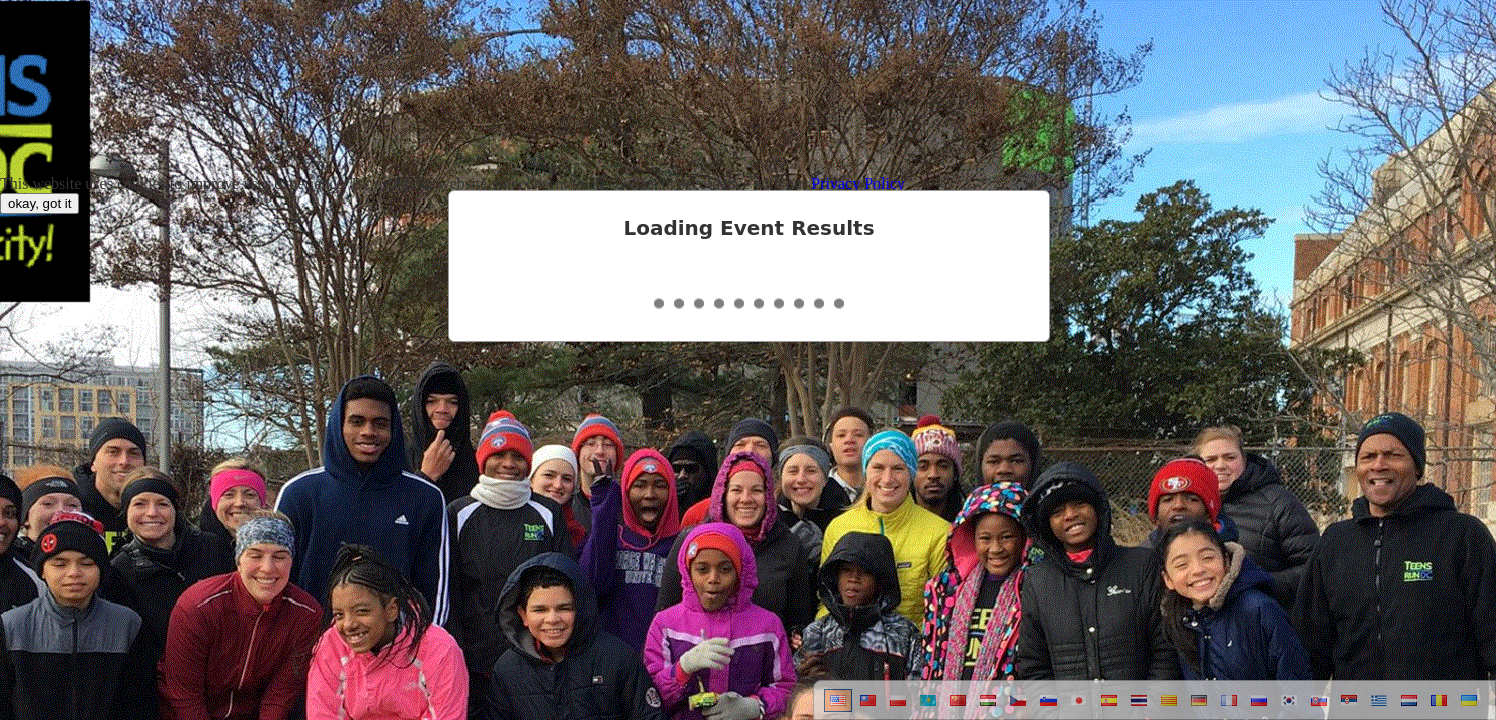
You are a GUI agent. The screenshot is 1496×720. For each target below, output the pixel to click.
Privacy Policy (858, 183)
